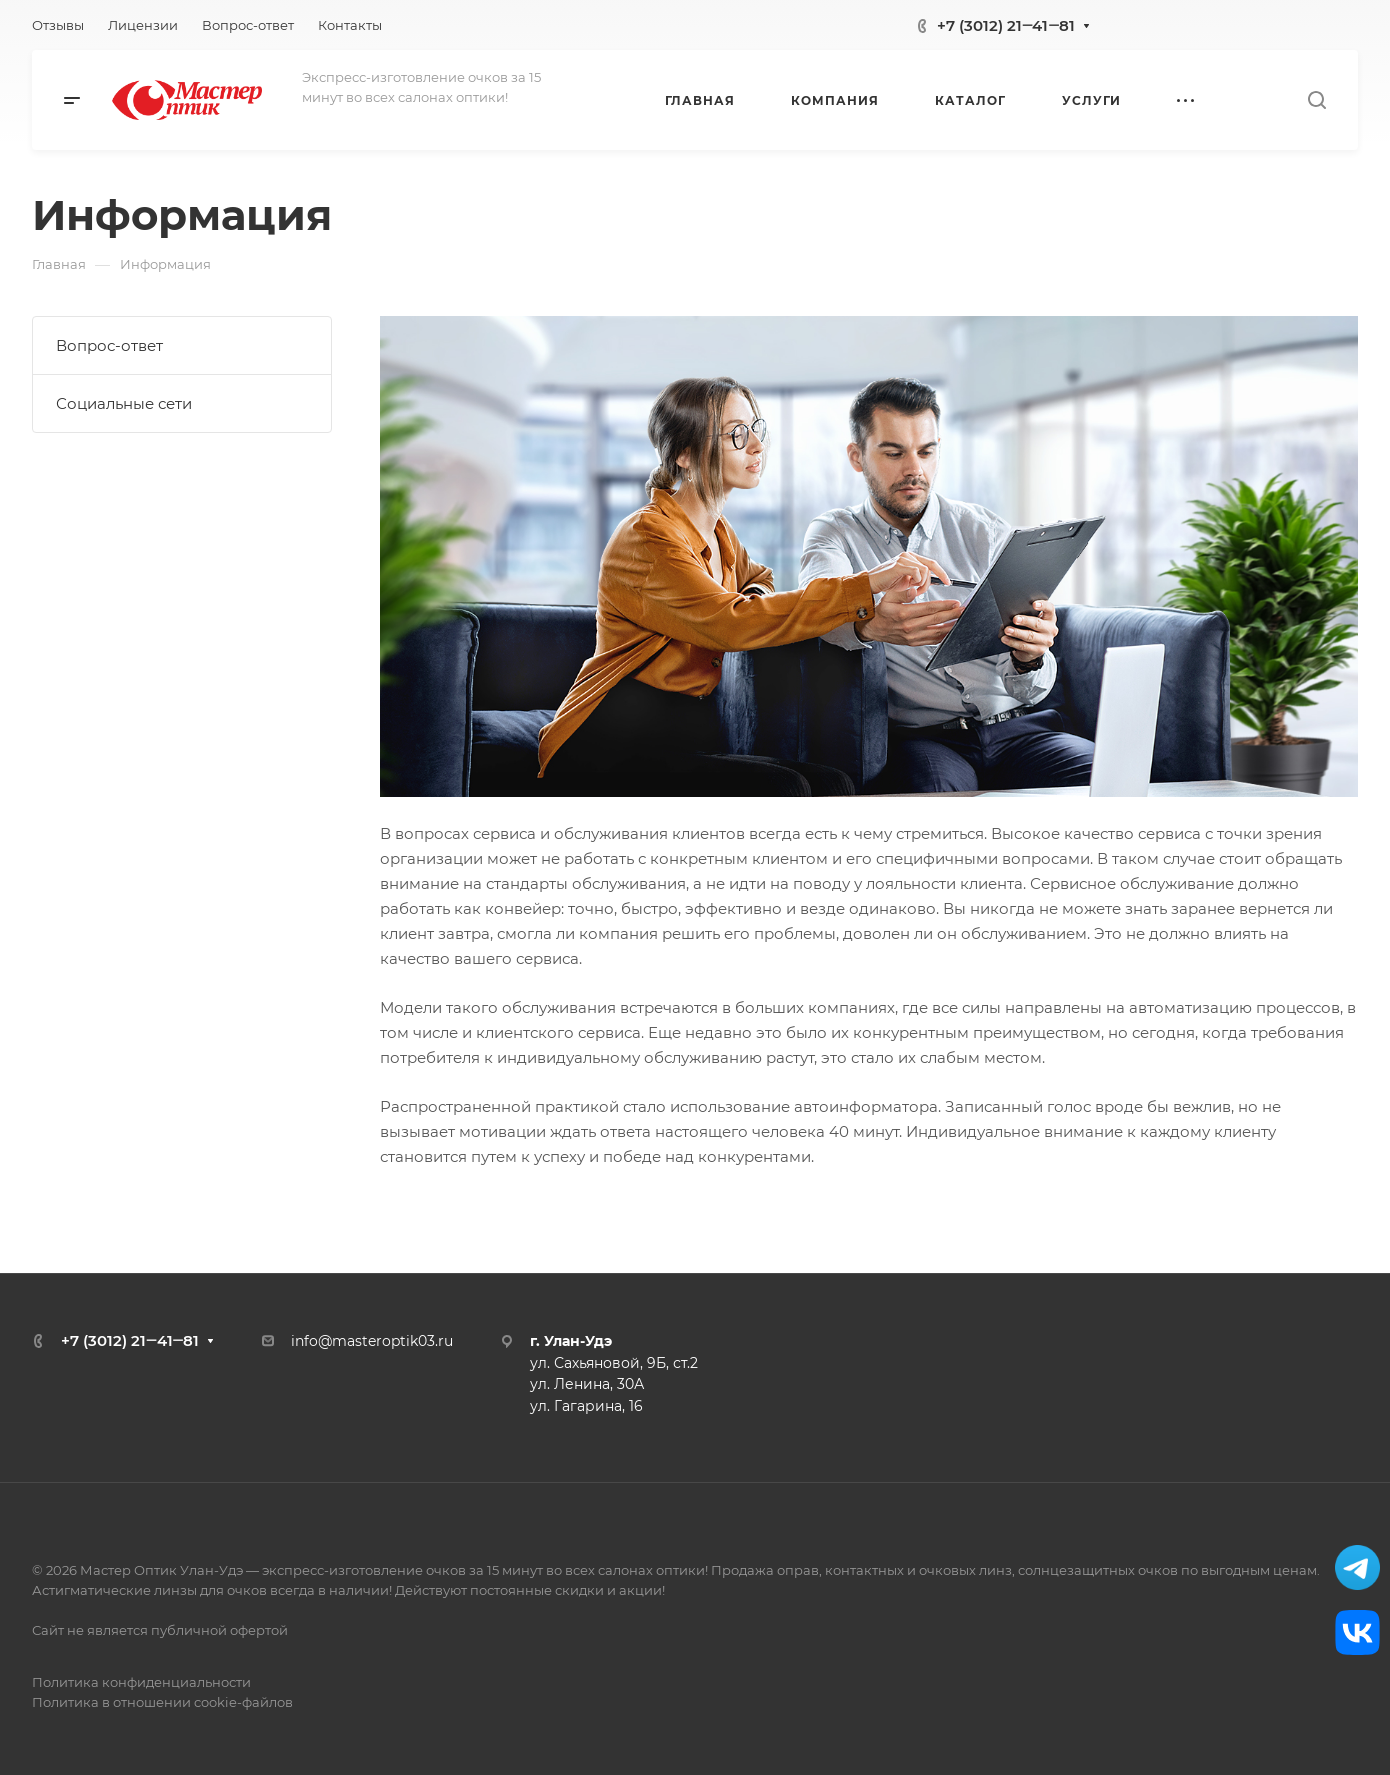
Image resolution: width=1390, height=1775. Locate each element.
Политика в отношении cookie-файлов (162, 1702)
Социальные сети (124, 403)
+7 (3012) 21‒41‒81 (1006, 25)
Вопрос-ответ (109, 345)
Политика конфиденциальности (141, 1682)
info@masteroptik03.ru (372, 1341)
